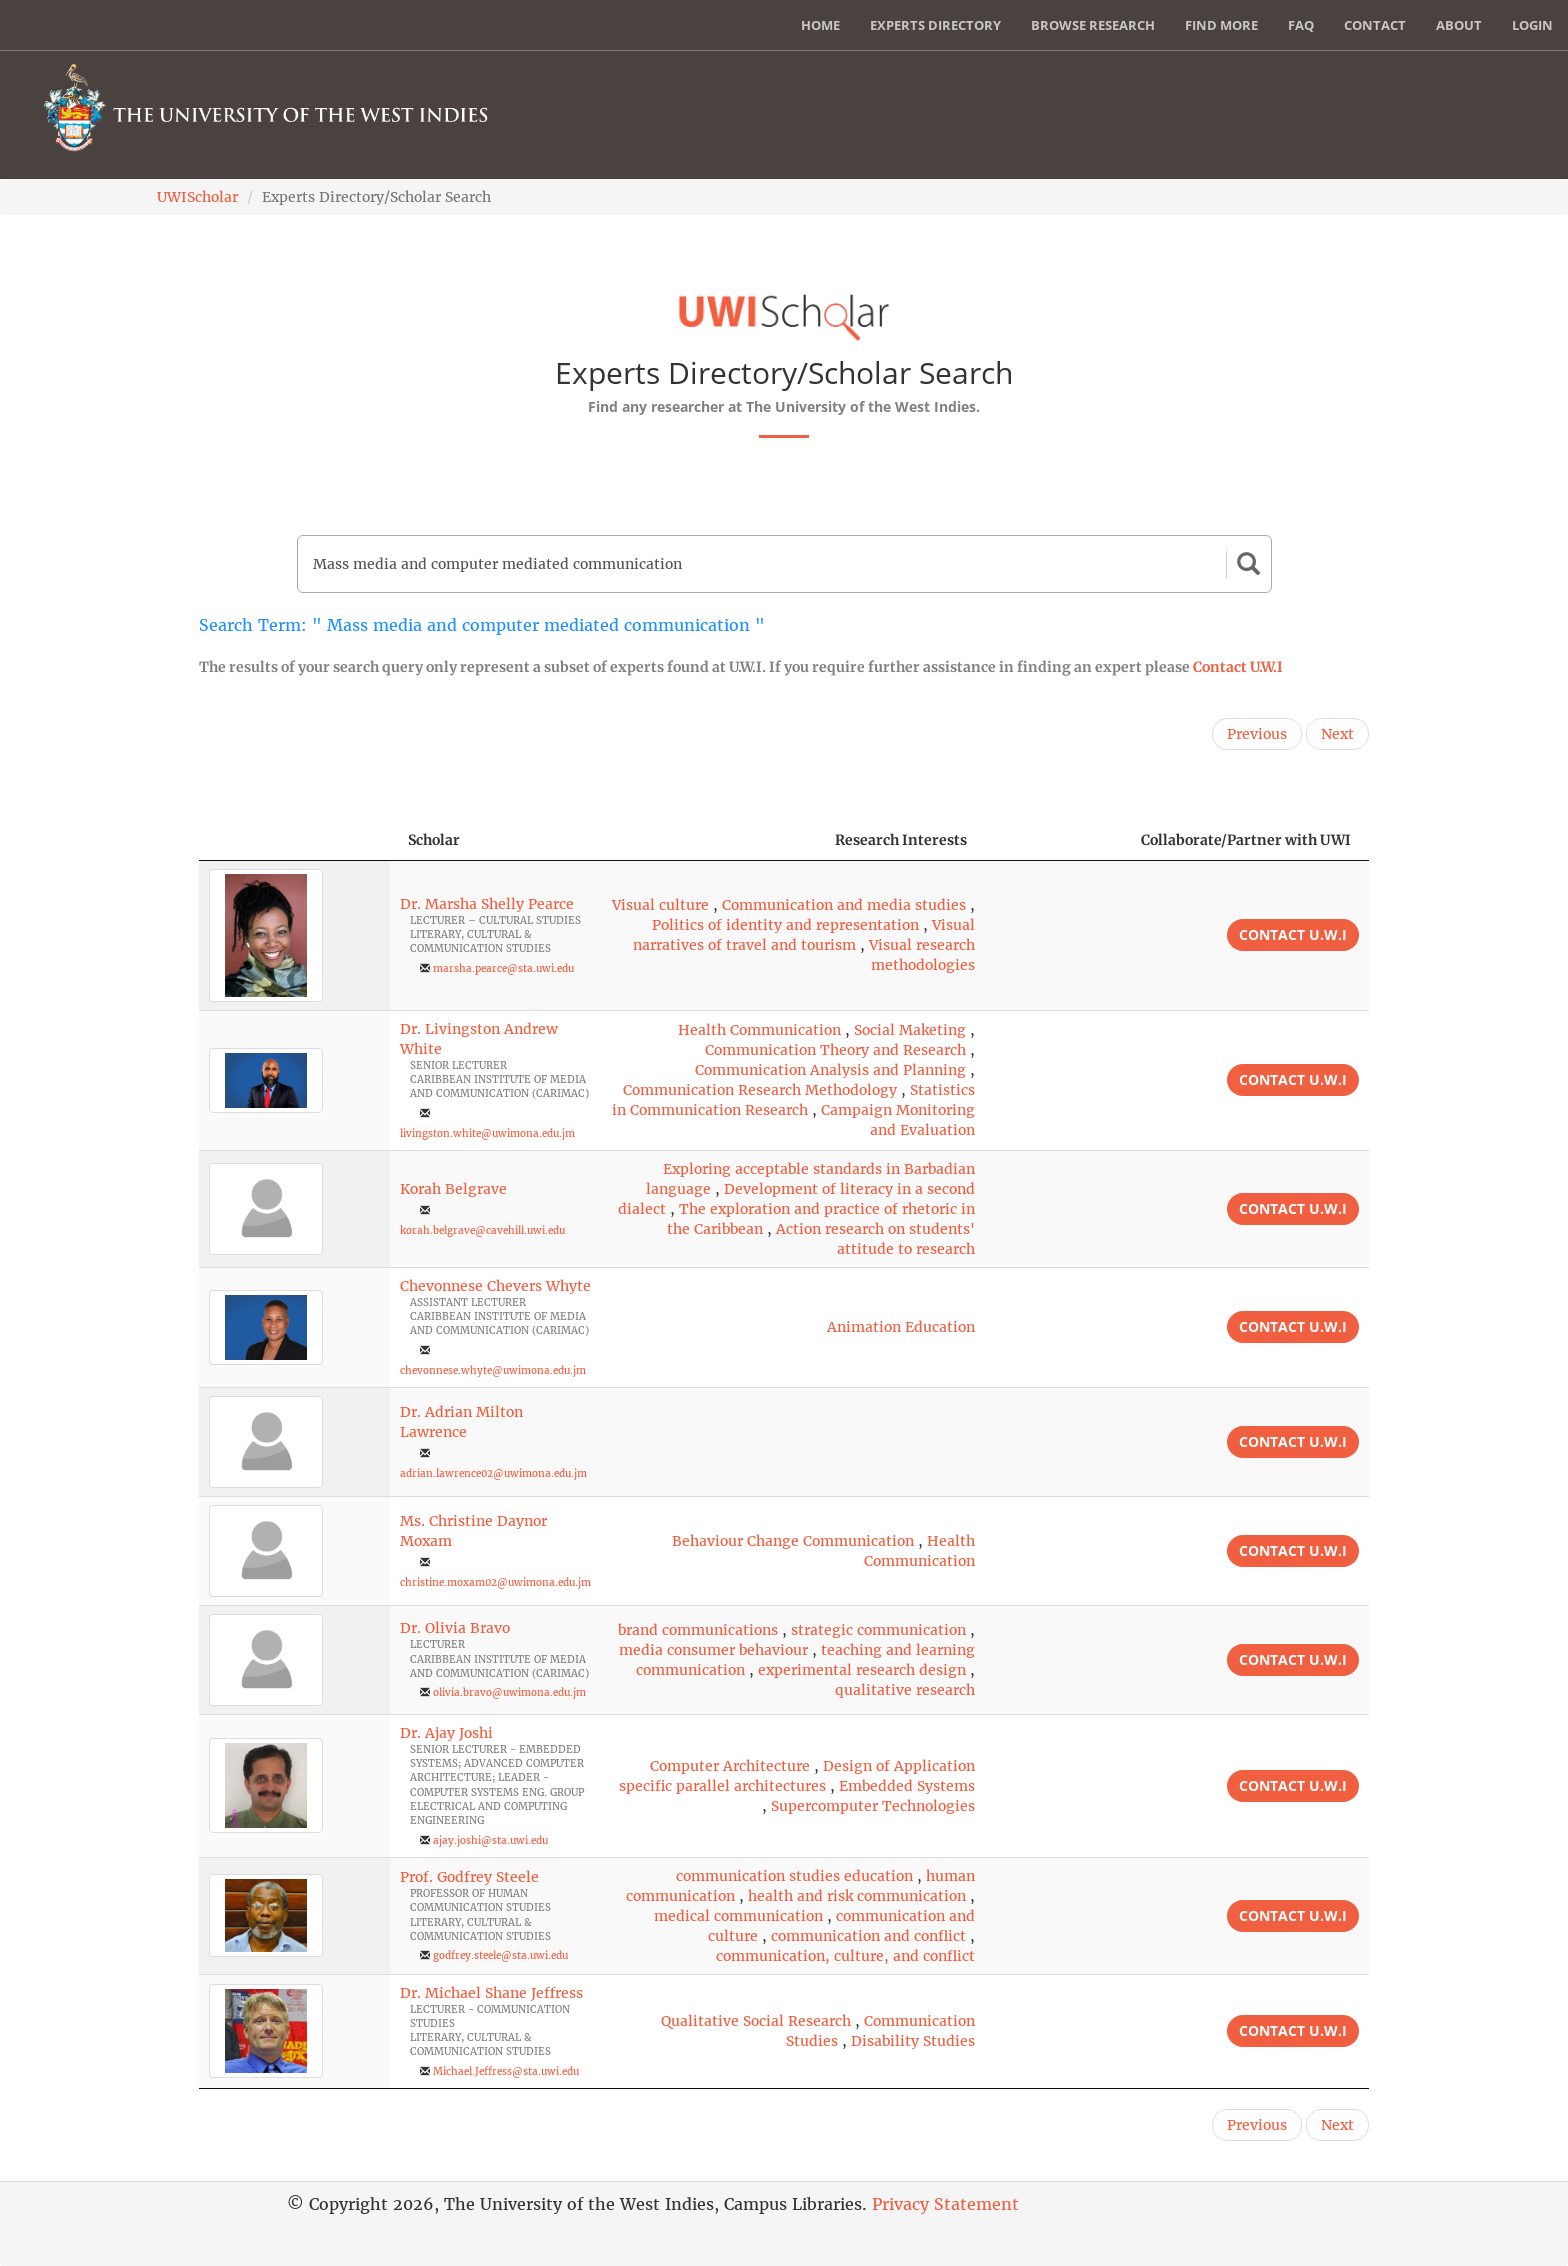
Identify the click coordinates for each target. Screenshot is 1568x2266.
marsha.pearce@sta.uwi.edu (503, 968)
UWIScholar (197, 197)
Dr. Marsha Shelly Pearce (487, 904)
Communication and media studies (844, 905)
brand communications (698, 1630)
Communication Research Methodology (760, 1090)
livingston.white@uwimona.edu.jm (487, 1133)
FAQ (1301, 25)
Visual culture (660, 905)
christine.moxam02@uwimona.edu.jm (495, 1582)
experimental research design (862, 1670)
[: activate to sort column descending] (294, 840)
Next (1337, 734)
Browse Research (1093, 25)
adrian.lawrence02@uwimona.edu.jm (493, 1473)
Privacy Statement (945, 2204)
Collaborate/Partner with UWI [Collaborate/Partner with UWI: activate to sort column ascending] (1246, 840)
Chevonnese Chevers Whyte (495, 1286)
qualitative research (905, 1690)
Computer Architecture (730, 1766)
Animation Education (901, 1327)
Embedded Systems (907, 1786)
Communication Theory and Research (835, 1050)
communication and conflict (868, 1936)
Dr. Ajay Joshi (446, 1733)
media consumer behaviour (713, 1650)
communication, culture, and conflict (845, 1956)
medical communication (738, 1916)
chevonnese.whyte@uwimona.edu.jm (493, 1370)
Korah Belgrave (453, 1189)
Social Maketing (910, 1030)
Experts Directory (935, 25)
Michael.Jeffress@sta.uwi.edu (506, 2071)
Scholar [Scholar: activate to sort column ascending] (434, 840)
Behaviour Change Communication (793, 1541)
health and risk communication (857, 1896)
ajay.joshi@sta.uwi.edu (490, 1840)
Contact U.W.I (1238, 667)
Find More (1221, 25)
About (1459, 25)
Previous (1257, 734)
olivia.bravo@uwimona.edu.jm (509, 1692)
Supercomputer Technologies (873, 1806)
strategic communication (878, 1630)
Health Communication (759, 1030)
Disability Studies (913, 2041)
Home (820, 25)
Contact (1375, 25)
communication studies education (794, 1876)
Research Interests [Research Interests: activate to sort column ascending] (901, 840)
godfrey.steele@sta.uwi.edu (500, 1955)
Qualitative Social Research (756, 2021)
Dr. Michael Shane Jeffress (491, 1993)
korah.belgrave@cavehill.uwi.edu (482, 1230)
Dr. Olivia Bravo (455, 1628)
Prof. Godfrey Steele (469, 1877)
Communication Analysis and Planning (830, 1070)
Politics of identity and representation (785, 925)
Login (1532, 25)
